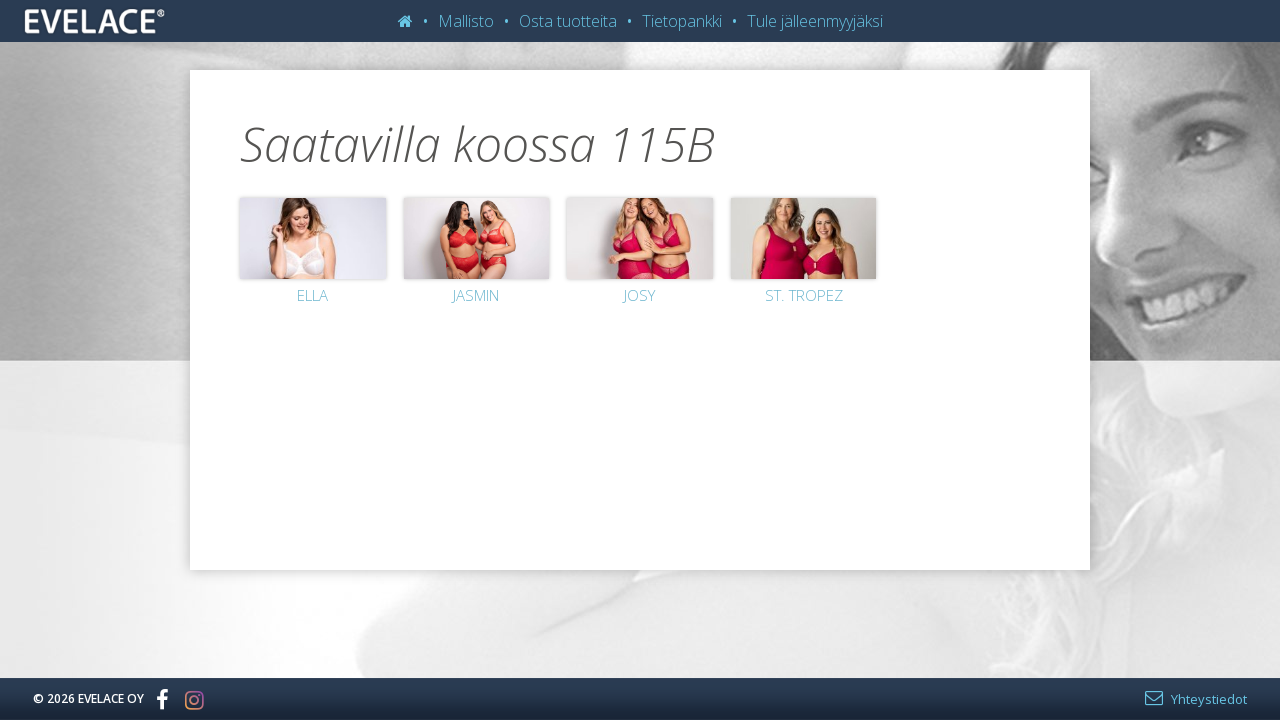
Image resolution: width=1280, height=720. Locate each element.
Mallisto (466, 21)
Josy (639, 295)
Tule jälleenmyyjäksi (815, 21)
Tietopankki (682, 21)
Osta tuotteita (568, 21)
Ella (312, 295)
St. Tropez (804, 295)
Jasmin (476, 295)
